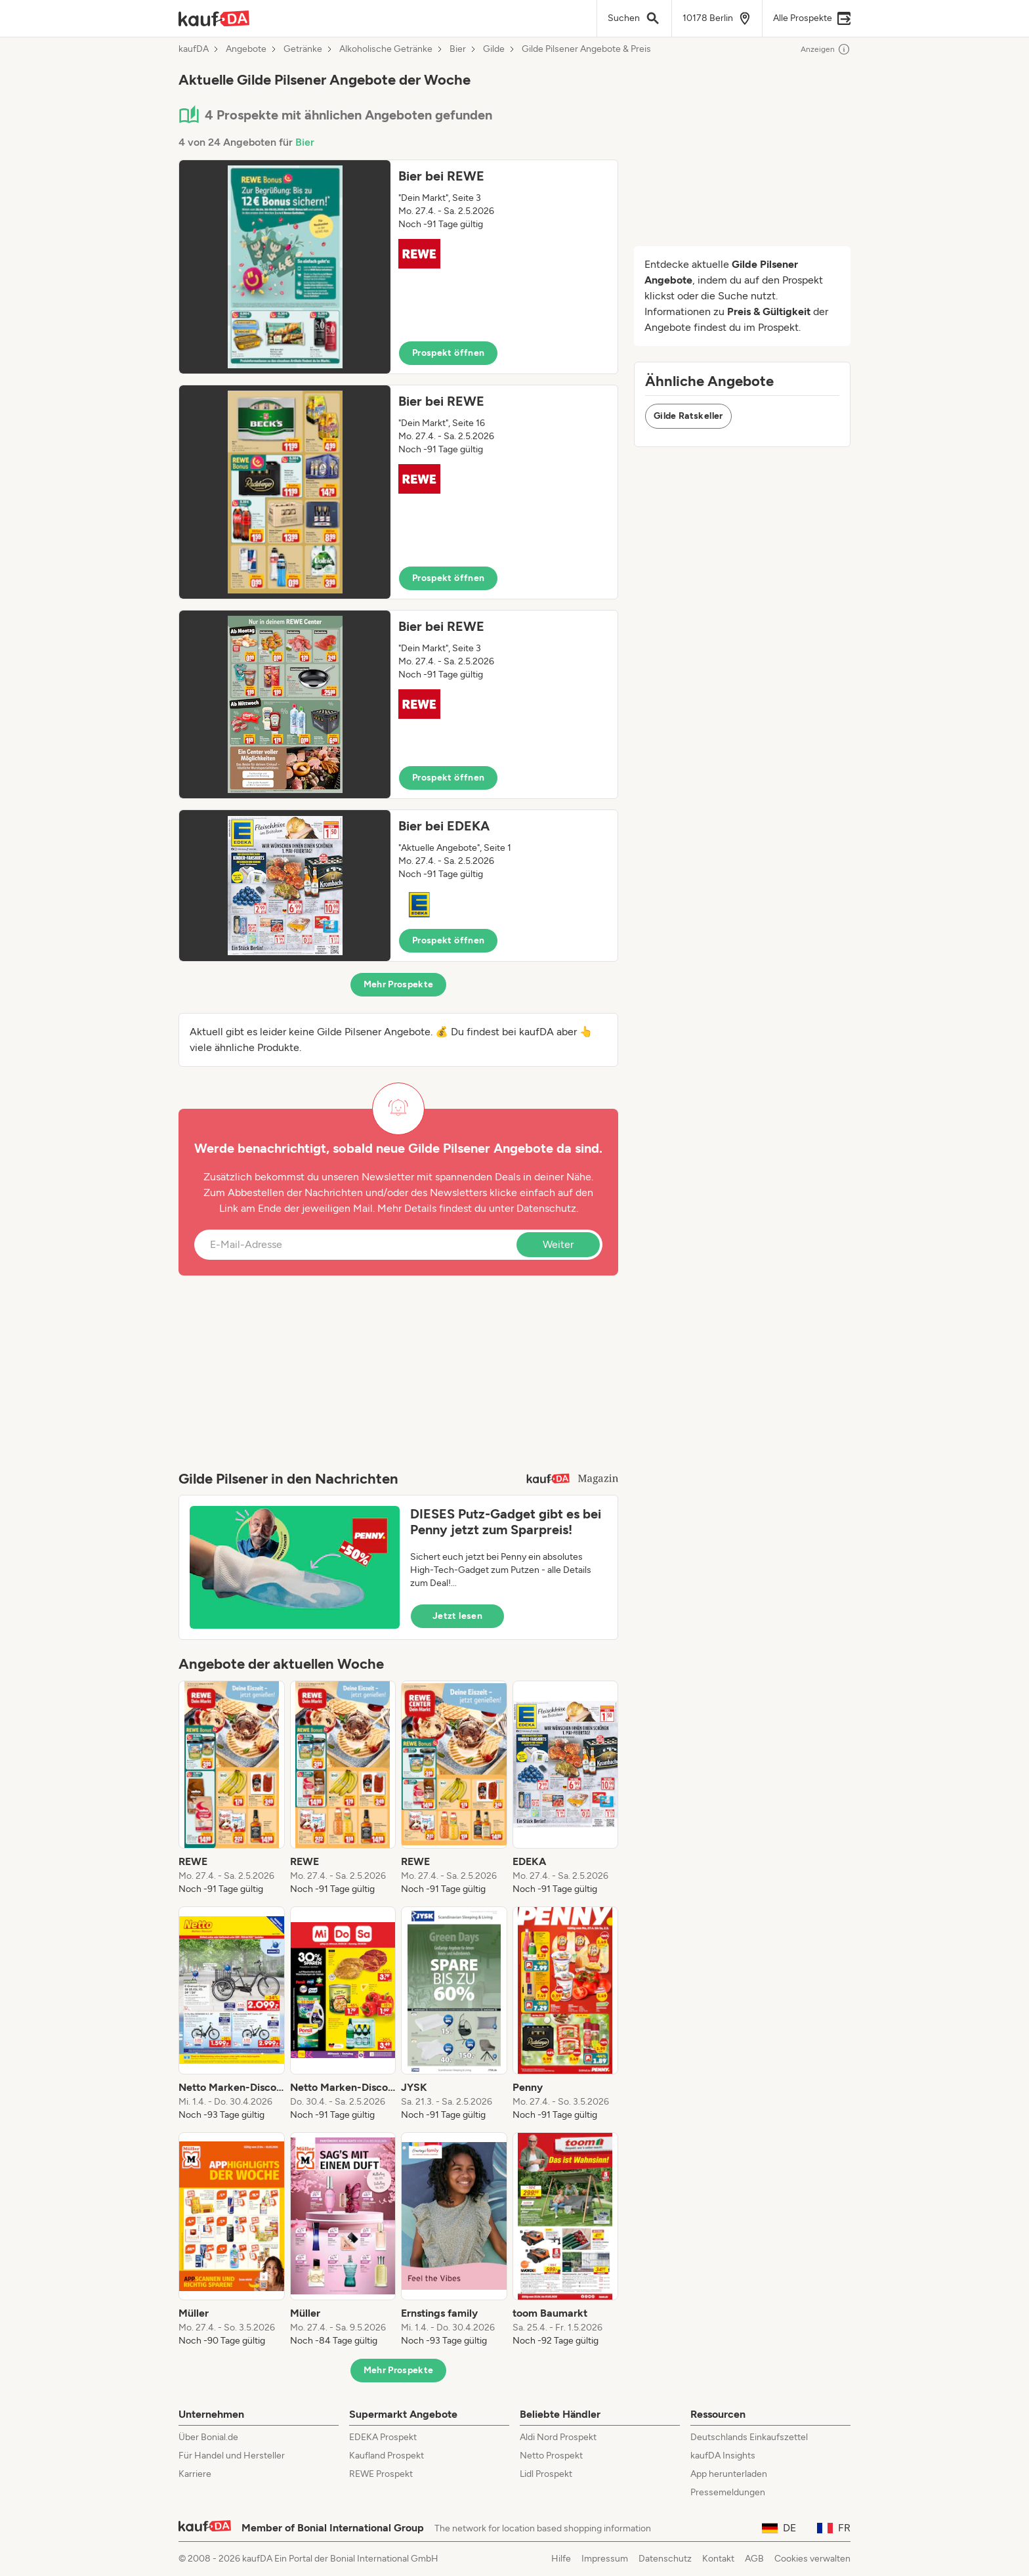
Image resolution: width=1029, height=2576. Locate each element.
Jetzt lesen (457, 1615)
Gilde (494, 49)
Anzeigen (825, 49)
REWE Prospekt (381, 2473)
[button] (398, 267)
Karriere (194, 2473)
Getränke (303, 49)
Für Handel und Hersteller (231, 2455)
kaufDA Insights (722, 2455)
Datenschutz (546, 1208)
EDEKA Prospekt (383, 2437)
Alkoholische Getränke (385, 49)
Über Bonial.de (208, 2437)
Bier (458, 49)
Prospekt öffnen (448, 352)
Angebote (246, 49)
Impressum (604, 2558)
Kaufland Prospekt (386, 2455)
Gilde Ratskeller (688, 415)
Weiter (558, 1244)
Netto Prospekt (551, 2455)
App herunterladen (728, 2473)
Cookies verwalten (812, 2558)
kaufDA (193, 49)
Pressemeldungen (727, 2492)
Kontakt (718, 2558)
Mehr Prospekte (399, 984)
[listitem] (231, 1788)
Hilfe (561, 2558)
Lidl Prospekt (546, 2473)
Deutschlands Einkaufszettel (749, 2437)
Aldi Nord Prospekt (558, 2437)
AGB (754, 2558)
